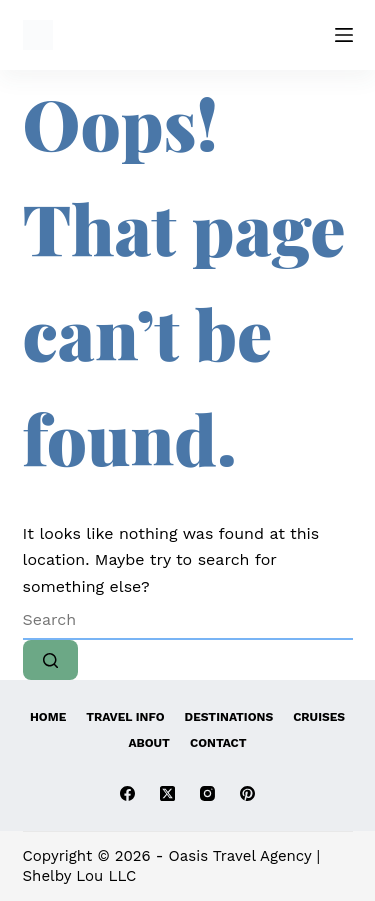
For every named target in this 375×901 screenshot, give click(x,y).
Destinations (229, 717)
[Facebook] (127, 793)
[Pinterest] (247, 793)
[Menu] (344, 35)
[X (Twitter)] (167, 793)
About (149, 743)
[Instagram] (207, 793)
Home (48, 717)
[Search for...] (188, 620)
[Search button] (50, 660)
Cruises (319, 717)
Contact (218, 743)
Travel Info (125, 717)
